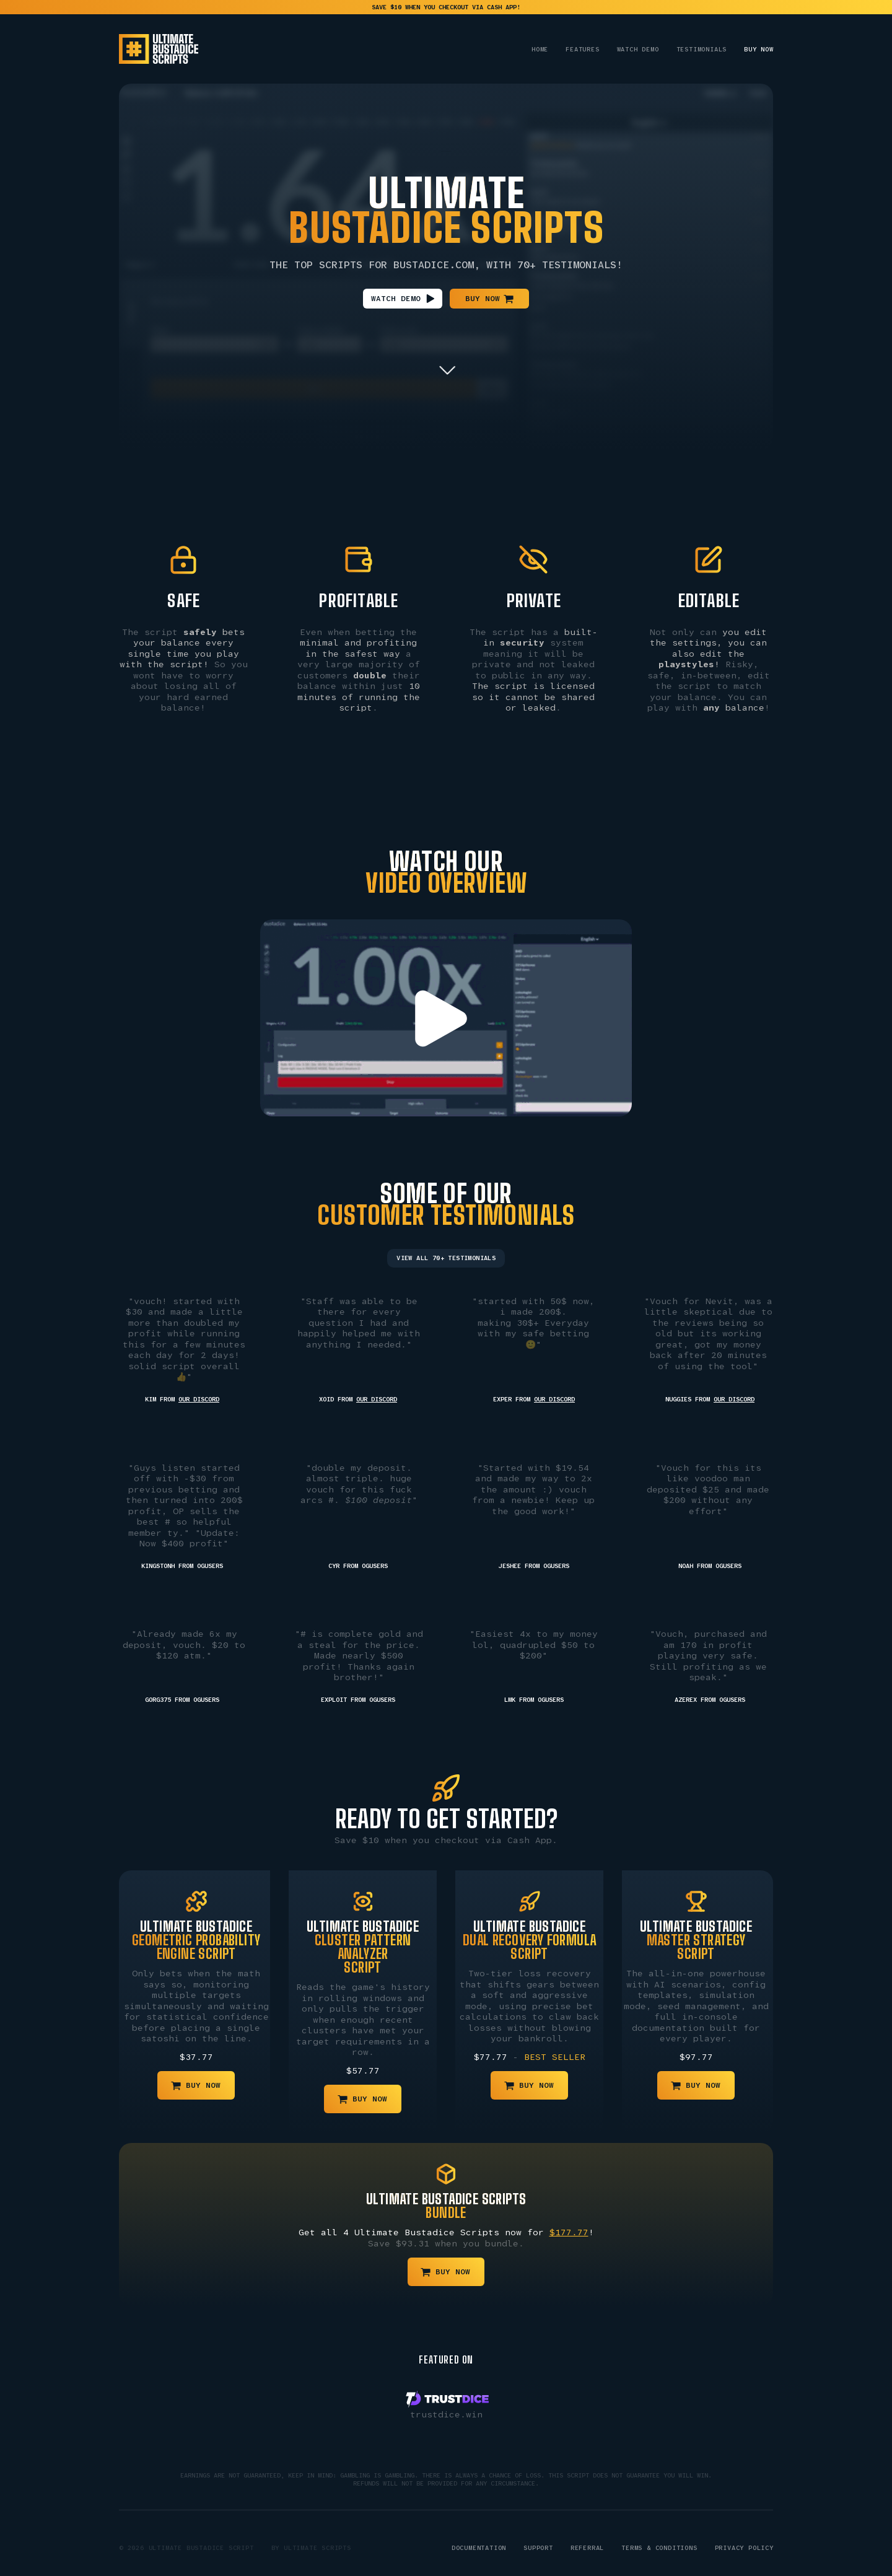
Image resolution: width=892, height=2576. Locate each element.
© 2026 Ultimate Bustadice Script (186, 2548)
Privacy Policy (744, 2548)
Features (582, 49)
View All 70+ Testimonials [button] (446, 1258)
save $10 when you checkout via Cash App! (446, 7)
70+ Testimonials (566, 264)
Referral (587, 2548)
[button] (402, 299)
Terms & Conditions (659, 2548)
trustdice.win (446, 2414)
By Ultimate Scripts (311, 2548)
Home (539, 49)
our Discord (198, 1399)
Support (538, 2548)
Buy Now (759, 49)
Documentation (479, 2548)
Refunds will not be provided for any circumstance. (446, 2483)
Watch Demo (638, 49)
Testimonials (701, 49)
